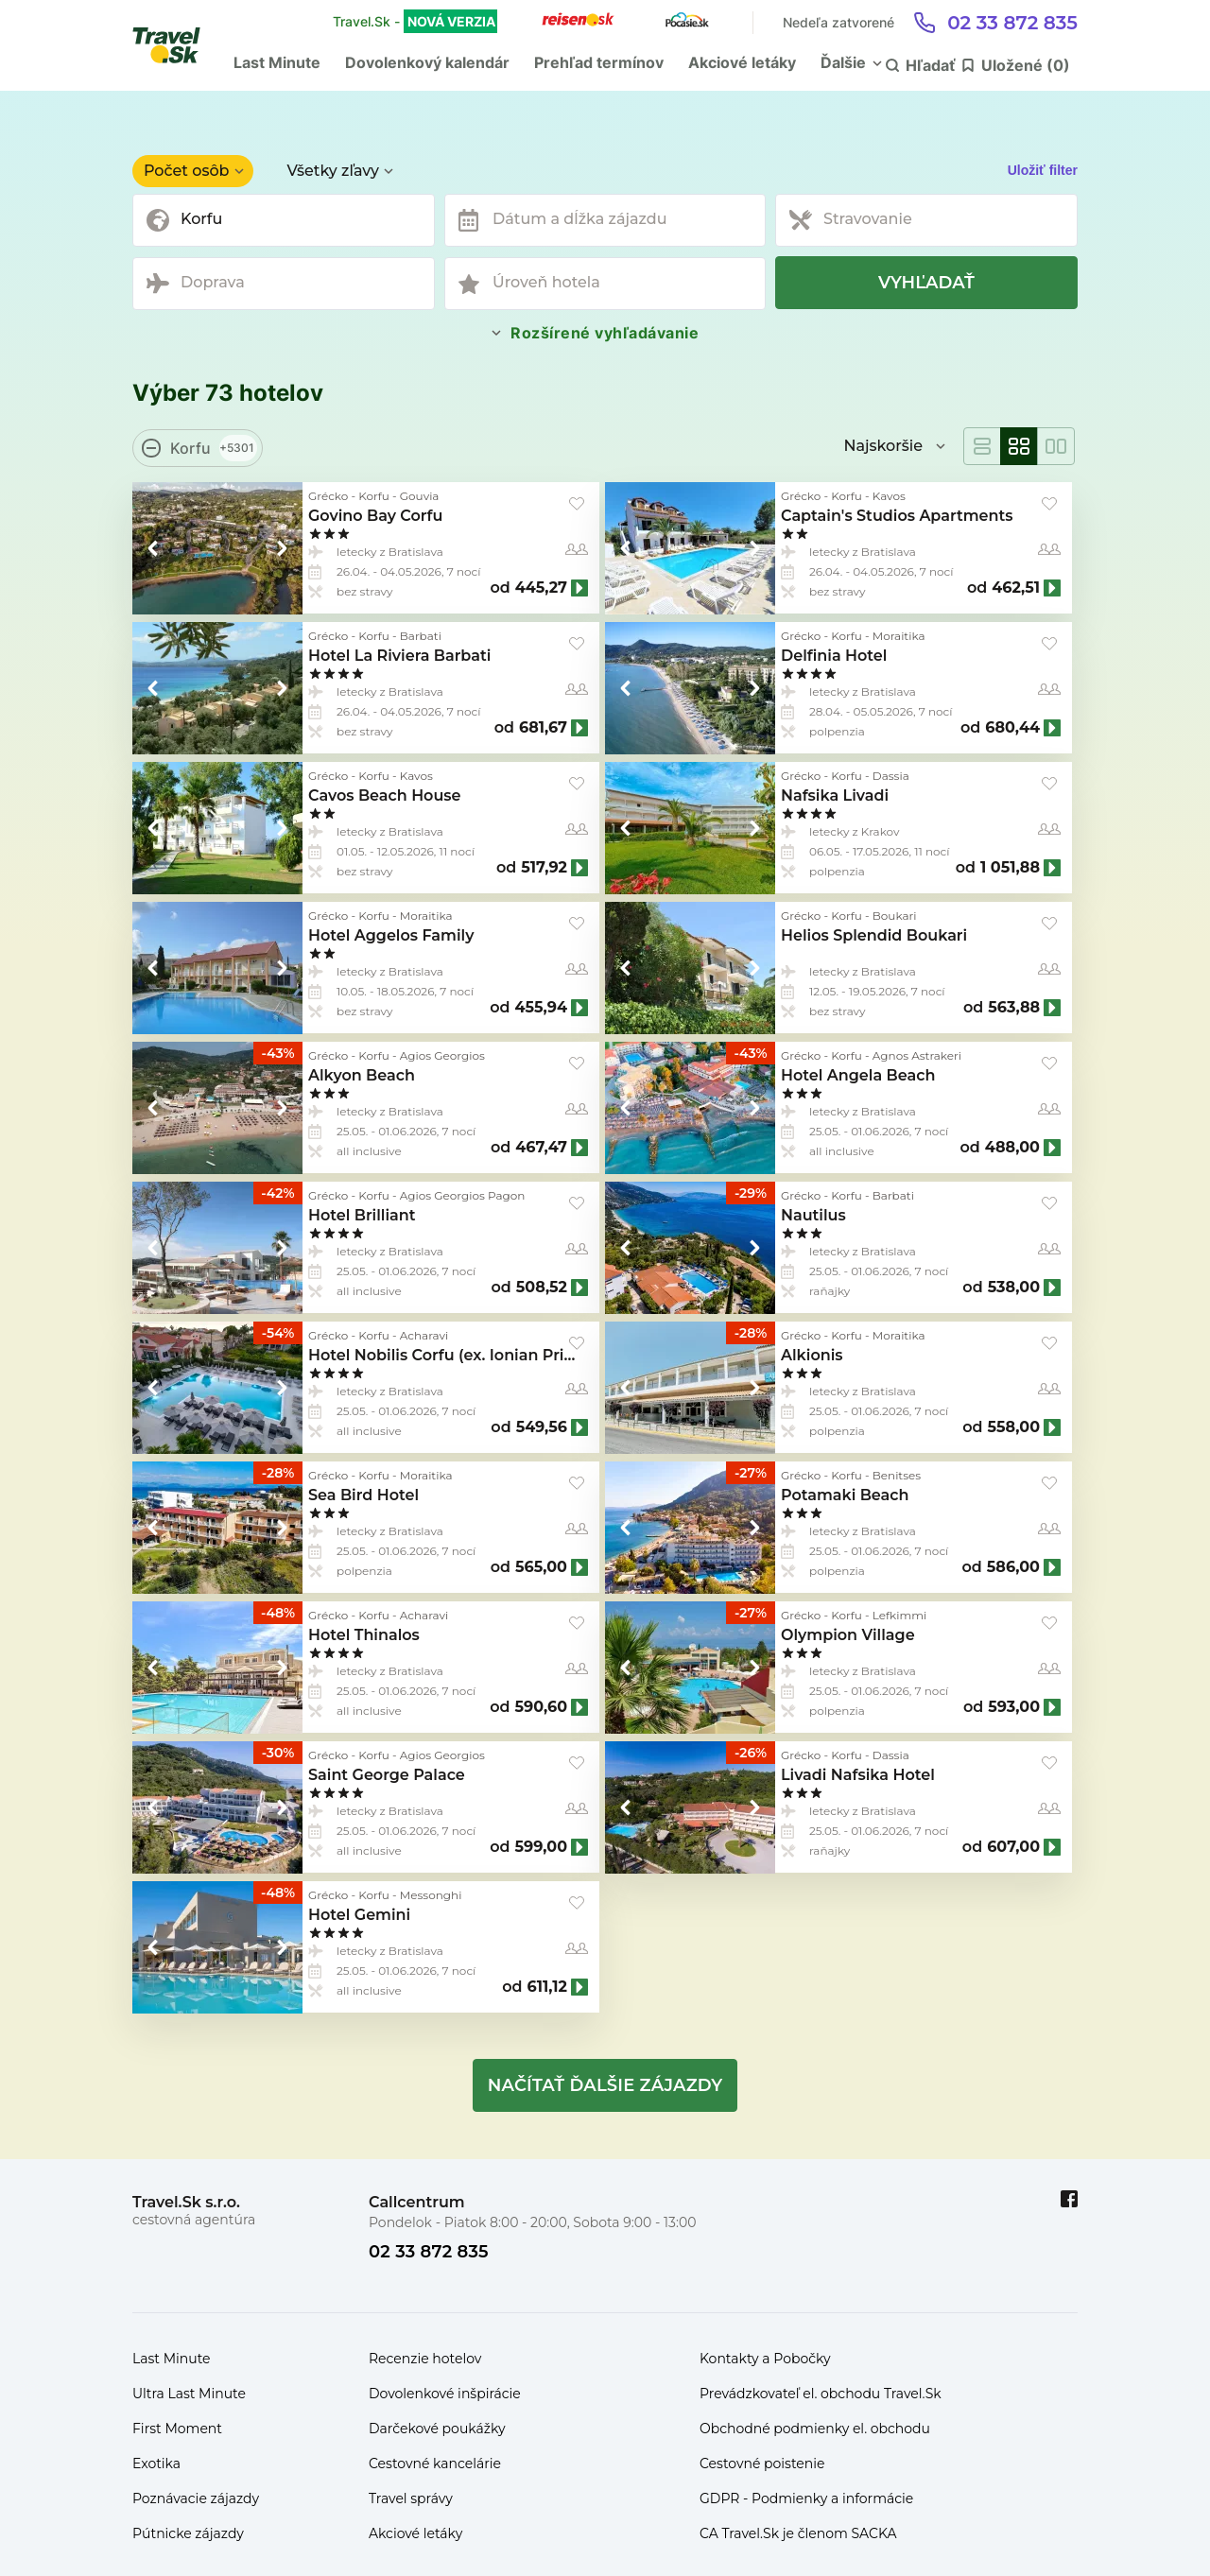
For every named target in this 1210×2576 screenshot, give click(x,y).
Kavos (889, 496)
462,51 (1016, 587)
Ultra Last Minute (189, 2393)
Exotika (156, 2463)
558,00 (1014, 1427)
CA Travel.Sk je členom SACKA (798, 2533)
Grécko (328, 496)
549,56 (541, 1427)
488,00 (1012, 1147)
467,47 (541, 1147)
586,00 (1013, 1567)
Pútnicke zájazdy (188, 2533)
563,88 (1014, 1007)
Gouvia (420, 496)
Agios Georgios (442, 1055)
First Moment (177, 2428)
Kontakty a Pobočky (765, 2358)
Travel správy (411, 2498)
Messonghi (431, 1895)
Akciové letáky (742, 62)
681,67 (543, 727)
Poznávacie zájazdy (195, 2498)
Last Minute (276, 62)
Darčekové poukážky (437, 2428)
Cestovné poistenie (762, 2463)
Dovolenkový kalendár (427, 62)
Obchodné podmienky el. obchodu (815, 2428)
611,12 (547, 1987)
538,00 (1014, 1287)
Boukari (895, 915)
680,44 (1012, 727)
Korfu (373, 496)
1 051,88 (1010, 867)
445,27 (541, 587)
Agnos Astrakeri (917, 1055)
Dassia (891, 776)
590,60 (541, 1707)
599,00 (541, 1847)
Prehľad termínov (599, 62)
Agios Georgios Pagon (463, 1195)
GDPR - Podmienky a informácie (806, 2498)
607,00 (1013, 1847)
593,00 (1014, 1707)
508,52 (541, 1287)
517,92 (544, 867)
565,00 (541, 1567)
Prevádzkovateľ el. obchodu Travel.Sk (821, 2393)
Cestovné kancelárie (435, 2463)
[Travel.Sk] (176, 45)
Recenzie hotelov (425, 2358)
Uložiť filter (1043, 170)
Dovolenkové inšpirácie (445, 2393)
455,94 (541, 1007)
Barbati (420, 636)
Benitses (897, 1475)
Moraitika (899, 636)
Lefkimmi (899, 1615)
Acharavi (424, 1335)
